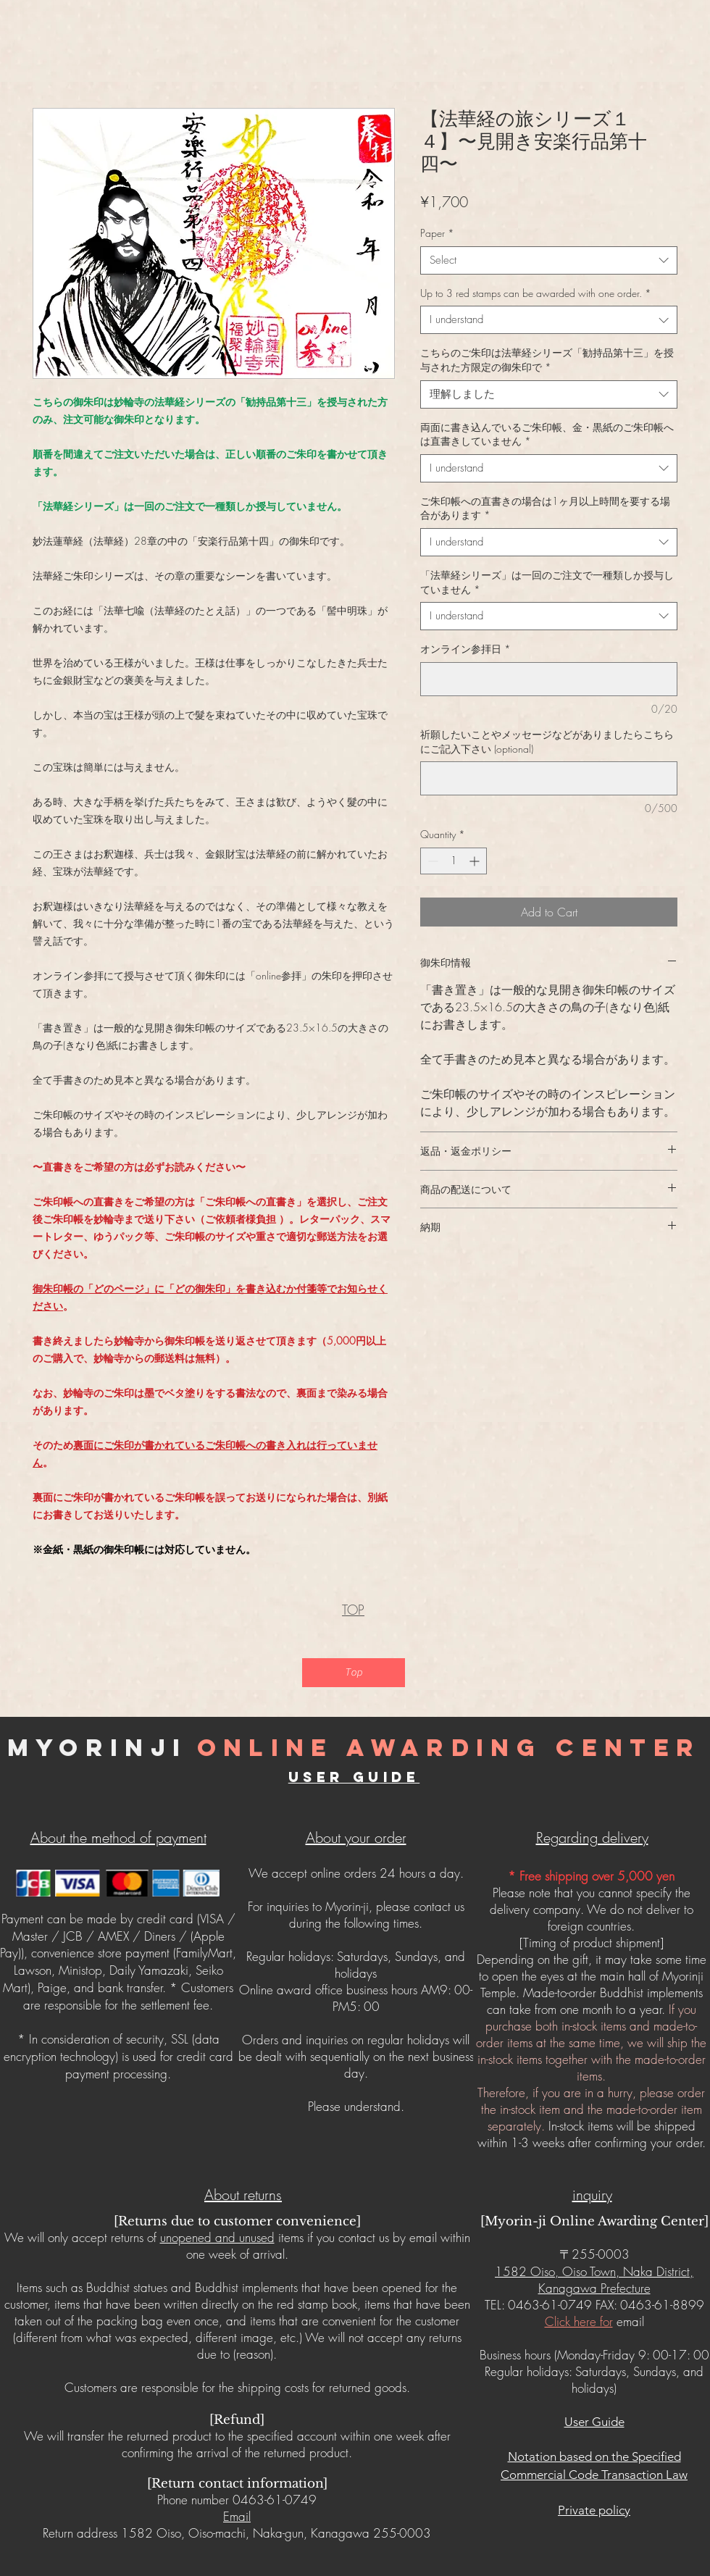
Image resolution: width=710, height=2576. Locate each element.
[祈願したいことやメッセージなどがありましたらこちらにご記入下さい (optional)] (549, 778)
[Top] (353, 1672)
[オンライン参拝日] (549, 679)
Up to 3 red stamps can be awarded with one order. (535, 293)
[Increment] (476, 861)
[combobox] (548, 260)
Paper (437, 233)
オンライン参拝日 (465, 649)
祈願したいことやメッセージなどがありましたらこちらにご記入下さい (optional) (547, 741)
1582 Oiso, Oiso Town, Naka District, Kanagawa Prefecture (594, 2279)
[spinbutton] (453, 861)
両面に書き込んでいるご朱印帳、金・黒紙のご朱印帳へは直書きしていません (547, 434)
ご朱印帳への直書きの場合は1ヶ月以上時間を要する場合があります (545, 508)
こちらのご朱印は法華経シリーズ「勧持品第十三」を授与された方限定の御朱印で (547, 360)
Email (237, 2516)
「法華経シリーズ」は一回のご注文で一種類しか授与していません (547, 582)
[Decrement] (431, 861)
